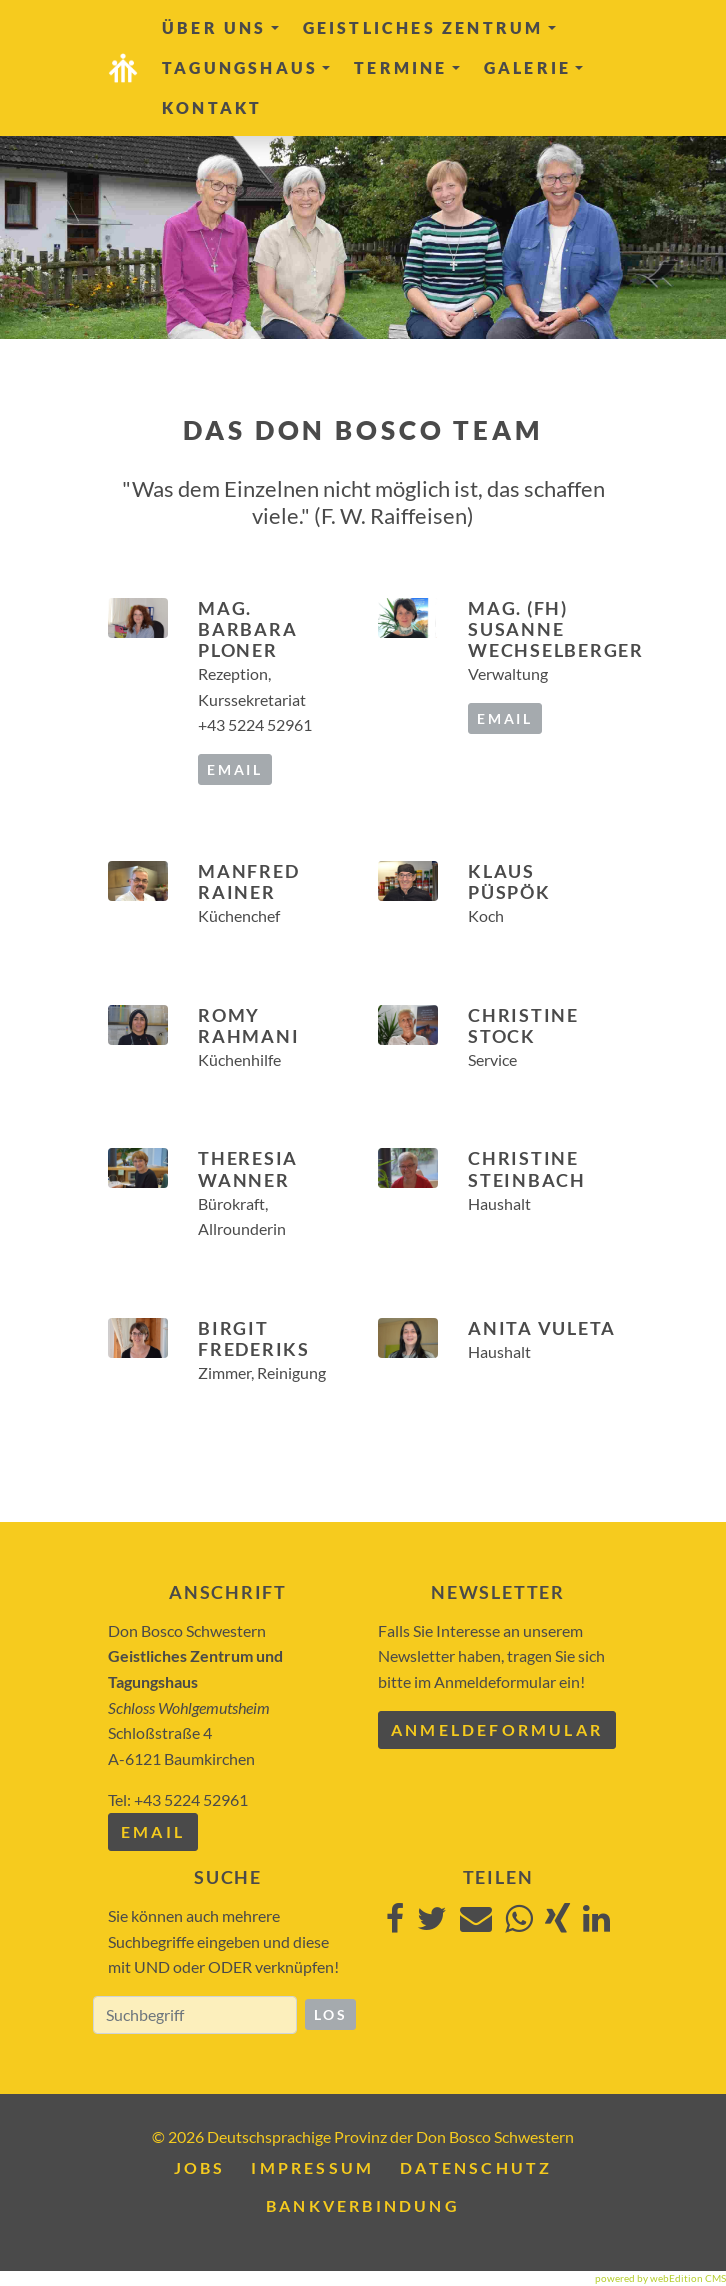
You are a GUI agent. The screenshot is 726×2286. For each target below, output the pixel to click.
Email (153, 1831)
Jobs (200, 2167)
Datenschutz (476, 2167)
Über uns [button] (220, 27)
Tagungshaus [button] (246, 67)
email (235, 769)
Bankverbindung (363, 2205)
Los (330, 2014)
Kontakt (212, 107)
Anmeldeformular (497, 1729)
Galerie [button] (533, 67)
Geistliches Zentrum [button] (429, 27)
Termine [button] (406, 67)
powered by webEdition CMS (660, 2278)
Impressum (312, 2167)
